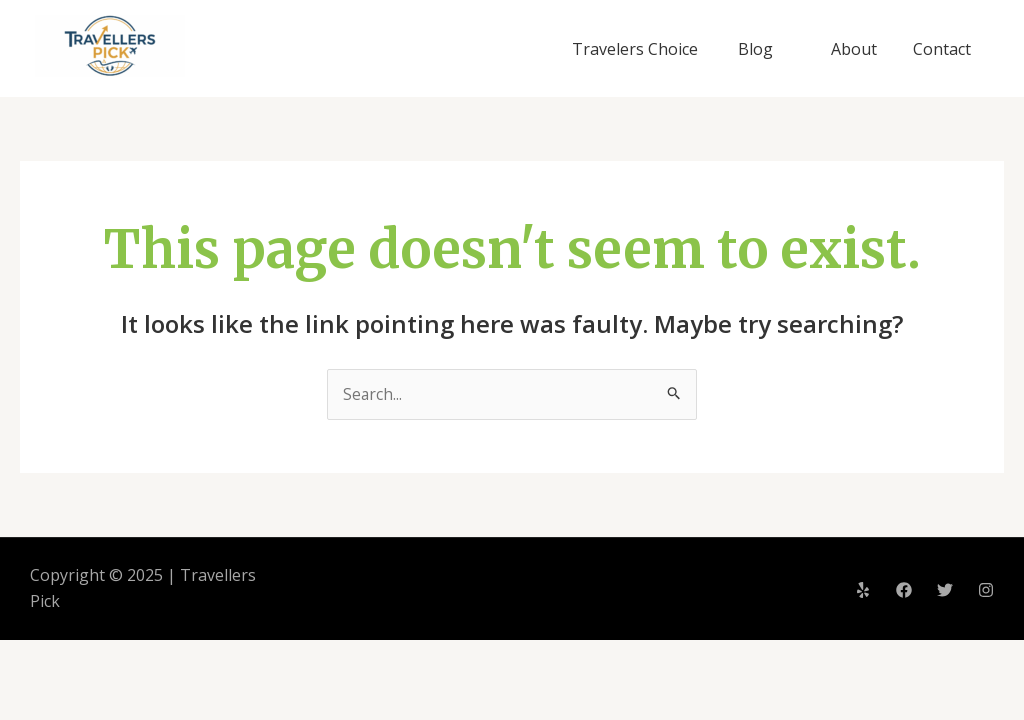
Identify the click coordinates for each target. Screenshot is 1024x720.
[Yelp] (863, 590)
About (860, 49)
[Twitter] (945, 590)
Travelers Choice (643, 49)
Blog (763, 49)
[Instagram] (986, 590)
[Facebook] (904, 590)
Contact (944, 49)
